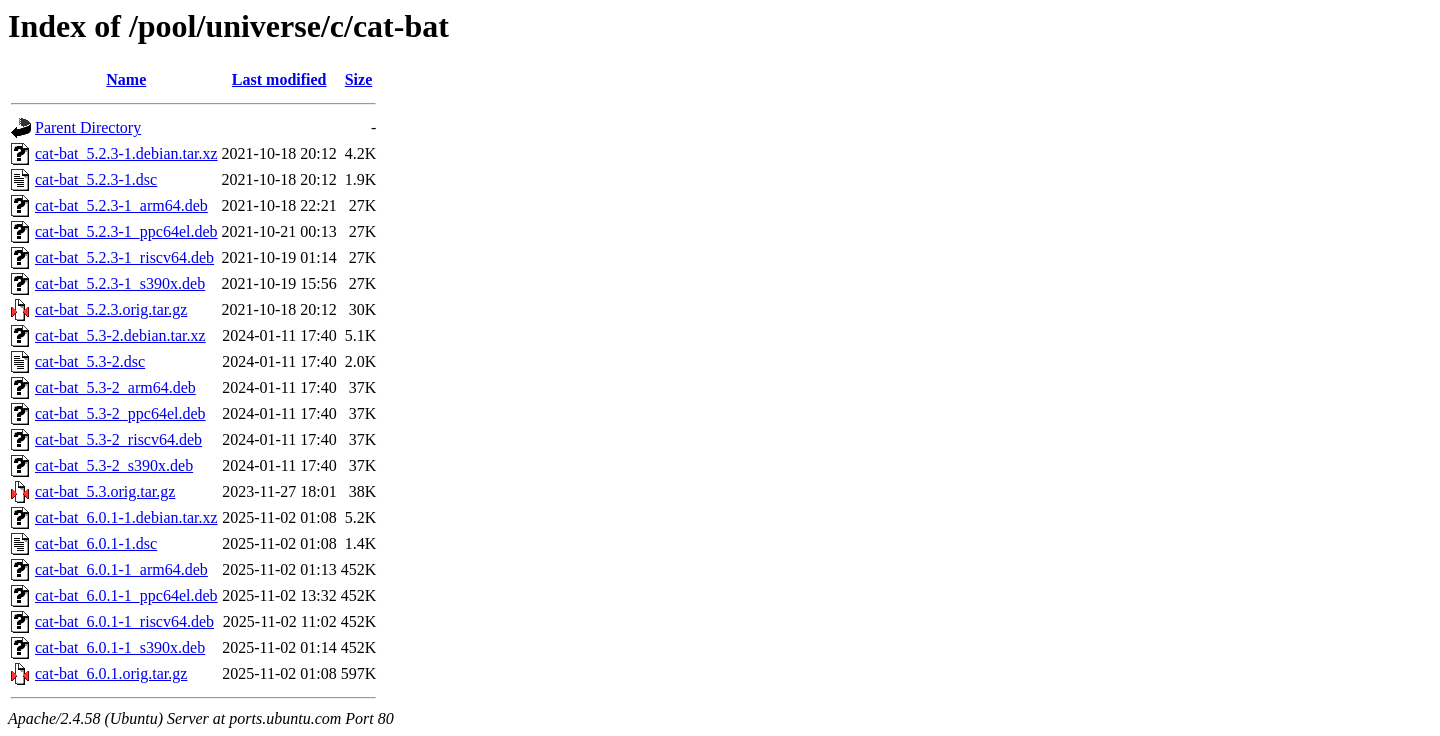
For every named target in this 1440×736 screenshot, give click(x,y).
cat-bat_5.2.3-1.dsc (96, 179)
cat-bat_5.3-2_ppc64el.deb (120, 413)
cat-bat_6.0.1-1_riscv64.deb (124, 621)
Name (126, 79)
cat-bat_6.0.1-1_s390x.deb (120, 647)
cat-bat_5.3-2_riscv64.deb (118, 439)
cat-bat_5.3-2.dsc (90, 361)
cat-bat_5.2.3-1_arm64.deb (121, 205)
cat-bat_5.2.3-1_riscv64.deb (124, 257)
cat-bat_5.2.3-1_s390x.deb (120, 283)
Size (359, 79)
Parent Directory (88, 127)
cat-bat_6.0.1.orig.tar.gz (111, 673)
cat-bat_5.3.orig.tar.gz (105, 491)
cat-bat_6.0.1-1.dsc (96, 543)
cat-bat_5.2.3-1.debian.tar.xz (126, 153)
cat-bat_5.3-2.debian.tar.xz (120, 335)
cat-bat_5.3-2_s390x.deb (114, 465)
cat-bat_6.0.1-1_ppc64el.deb (126, 595)
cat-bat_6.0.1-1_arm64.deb (121, 569)
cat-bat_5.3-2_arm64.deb (115, 387)
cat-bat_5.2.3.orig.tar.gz (111, 309)
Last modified (279, 79)
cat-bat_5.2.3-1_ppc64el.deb (126, 231)
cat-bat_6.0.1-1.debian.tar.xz (126, 517)
